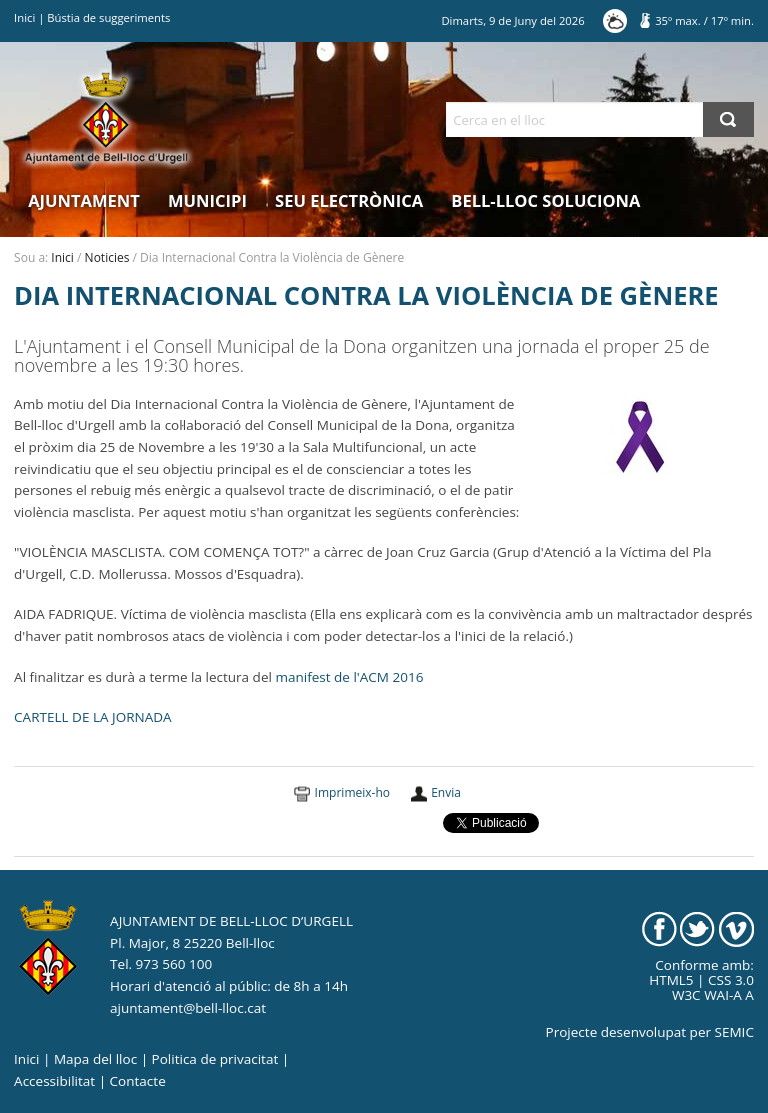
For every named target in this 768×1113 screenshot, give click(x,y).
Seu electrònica (349, 200)
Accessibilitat (54, 1081)
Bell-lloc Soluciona (545, 200)
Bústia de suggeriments (108, 17)
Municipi (207, 200)
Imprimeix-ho (352, 792)
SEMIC (734, 1032)
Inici (24, 17)
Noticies (107, 257)
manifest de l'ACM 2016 (349, 677)
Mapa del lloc (95, 1059)
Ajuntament (84, 200)
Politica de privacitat (215, 1059)
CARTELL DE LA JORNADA (92, 717)
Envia (446, 792)
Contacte (138, 1081)
